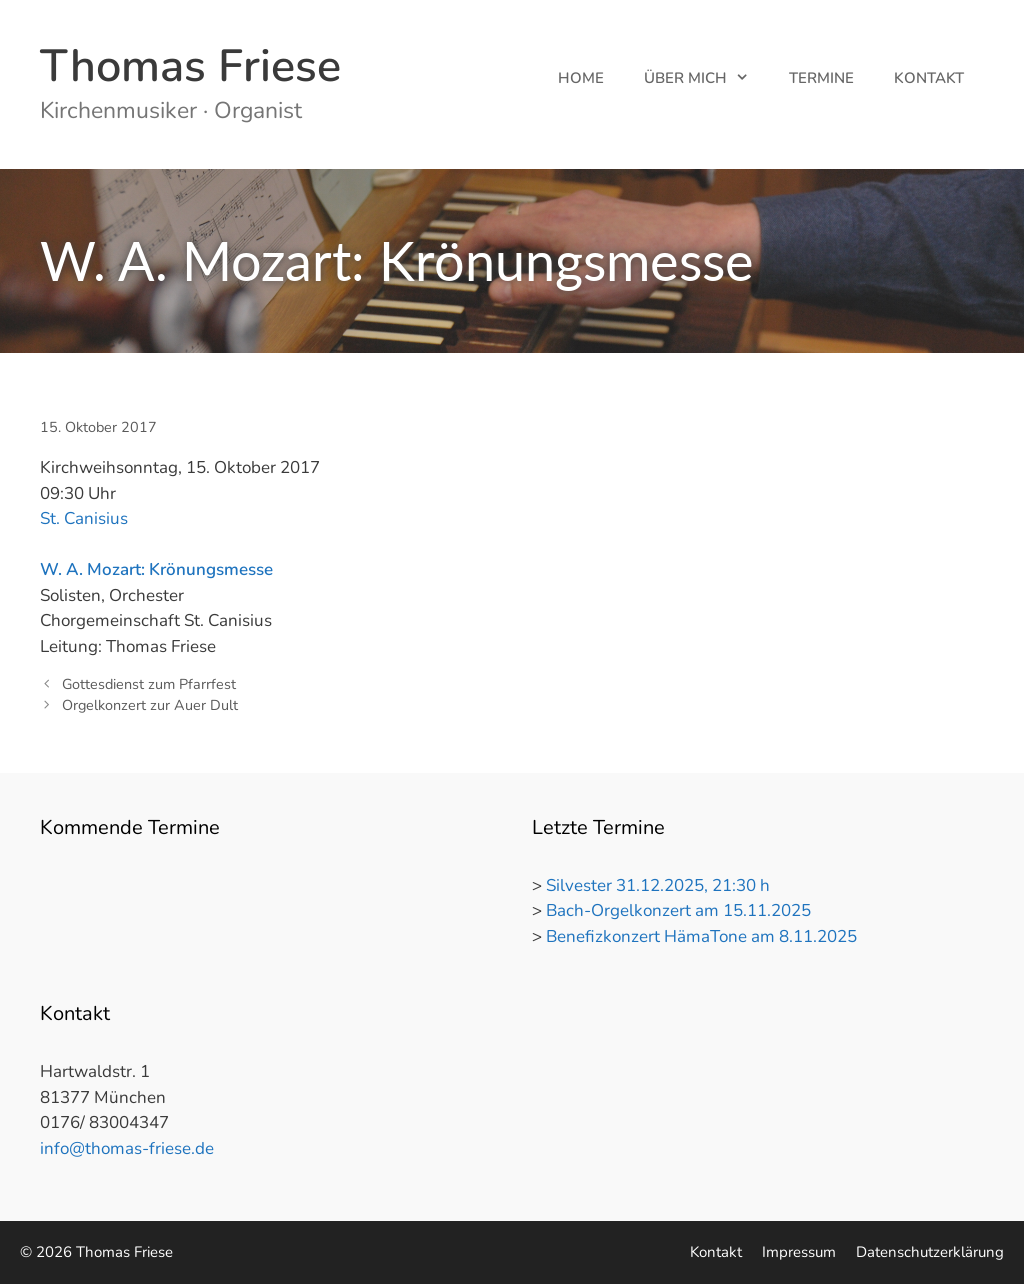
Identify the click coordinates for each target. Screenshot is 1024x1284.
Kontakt (929, 78)
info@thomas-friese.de (127, 1148)
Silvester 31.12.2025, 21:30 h (658, 885)
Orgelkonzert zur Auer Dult (150, 705)
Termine (821, 78)
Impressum (799, 1252)
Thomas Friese (190, 66)
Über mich (706, 78)
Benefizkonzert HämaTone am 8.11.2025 (701, 936)
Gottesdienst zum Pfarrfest (149, 684)
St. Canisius (84, 518)
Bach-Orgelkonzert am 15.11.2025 (678, 910)
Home (581, 78)
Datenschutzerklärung (930, 1252)
